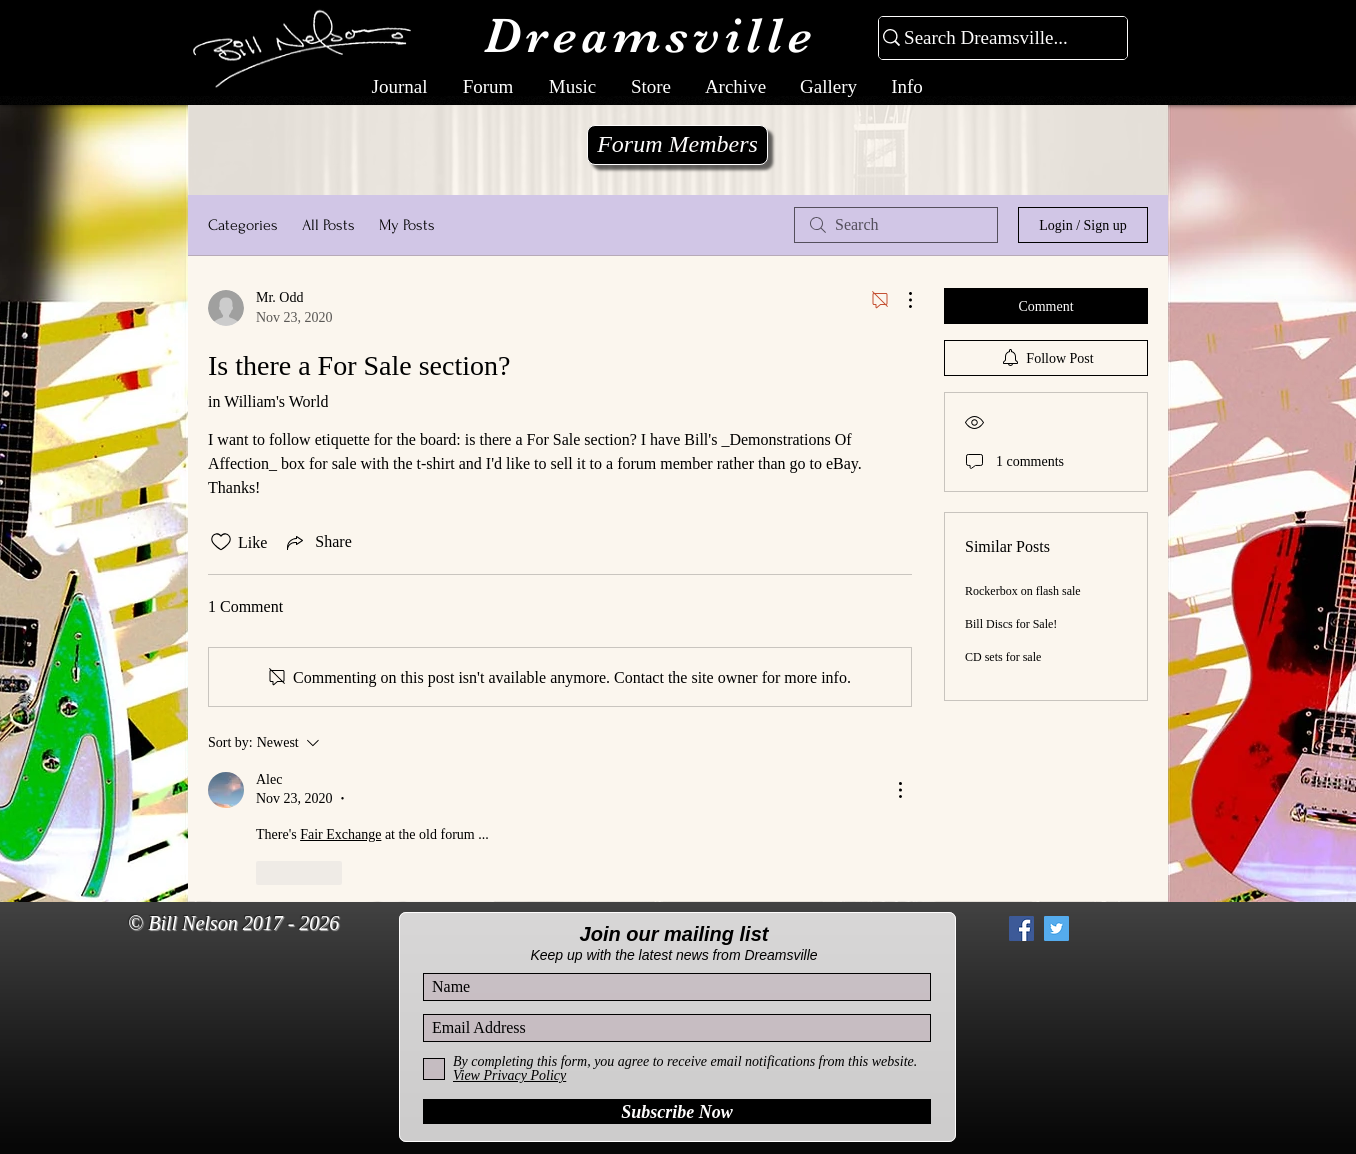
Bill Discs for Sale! (1011, 624)
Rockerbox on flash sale (1023, 591)
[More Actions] (900, 300)
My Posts (407, 225)
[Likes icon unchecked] (221, 542)
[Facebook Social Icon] (1021, 928)
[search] (896, 225)
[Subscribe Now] (677, 1111)
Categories (243, 225)
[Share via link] (317, 542)
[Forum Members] (677, 145)
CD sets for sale (1003, 657)
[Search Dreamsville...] (994, 38)
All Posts (328, 225)
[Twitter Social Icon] (1056, 928)
